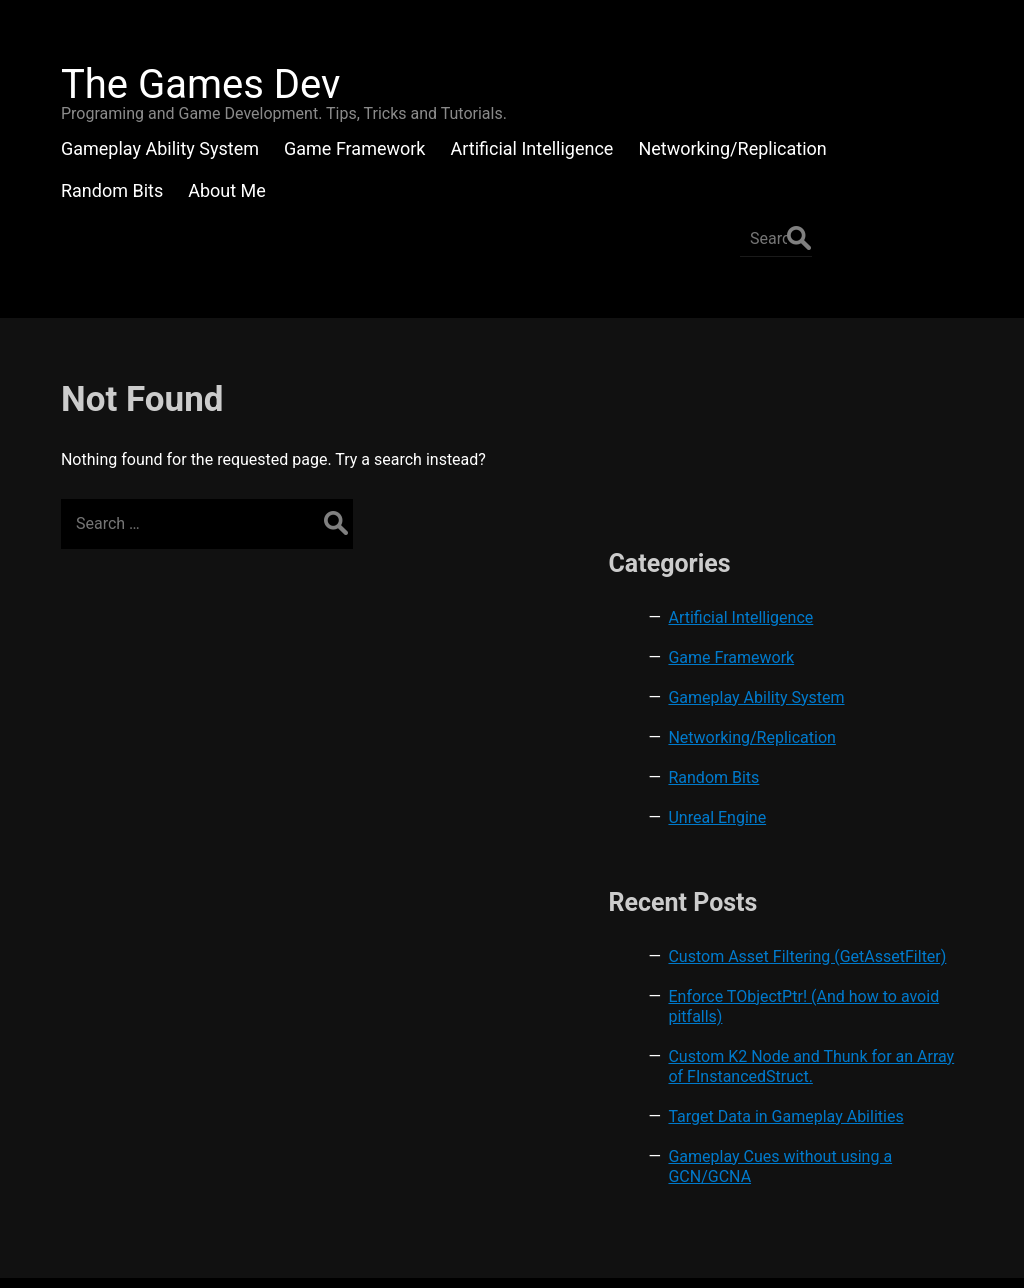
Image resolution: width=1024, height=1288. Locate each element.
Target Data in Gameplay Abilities (868, 1005)
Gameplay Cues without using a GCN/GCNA (886, 1065)
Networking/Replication (885, 556)
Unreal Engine (851, 636)
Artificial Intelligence (874, 416)
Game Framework (865, 456)
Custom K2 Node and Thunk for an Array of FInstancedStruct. (877, 935)
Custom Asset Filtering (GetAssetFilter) (883, 785)
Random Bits (847, 596)
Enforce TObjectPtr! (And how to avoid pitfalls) (871, 855)
